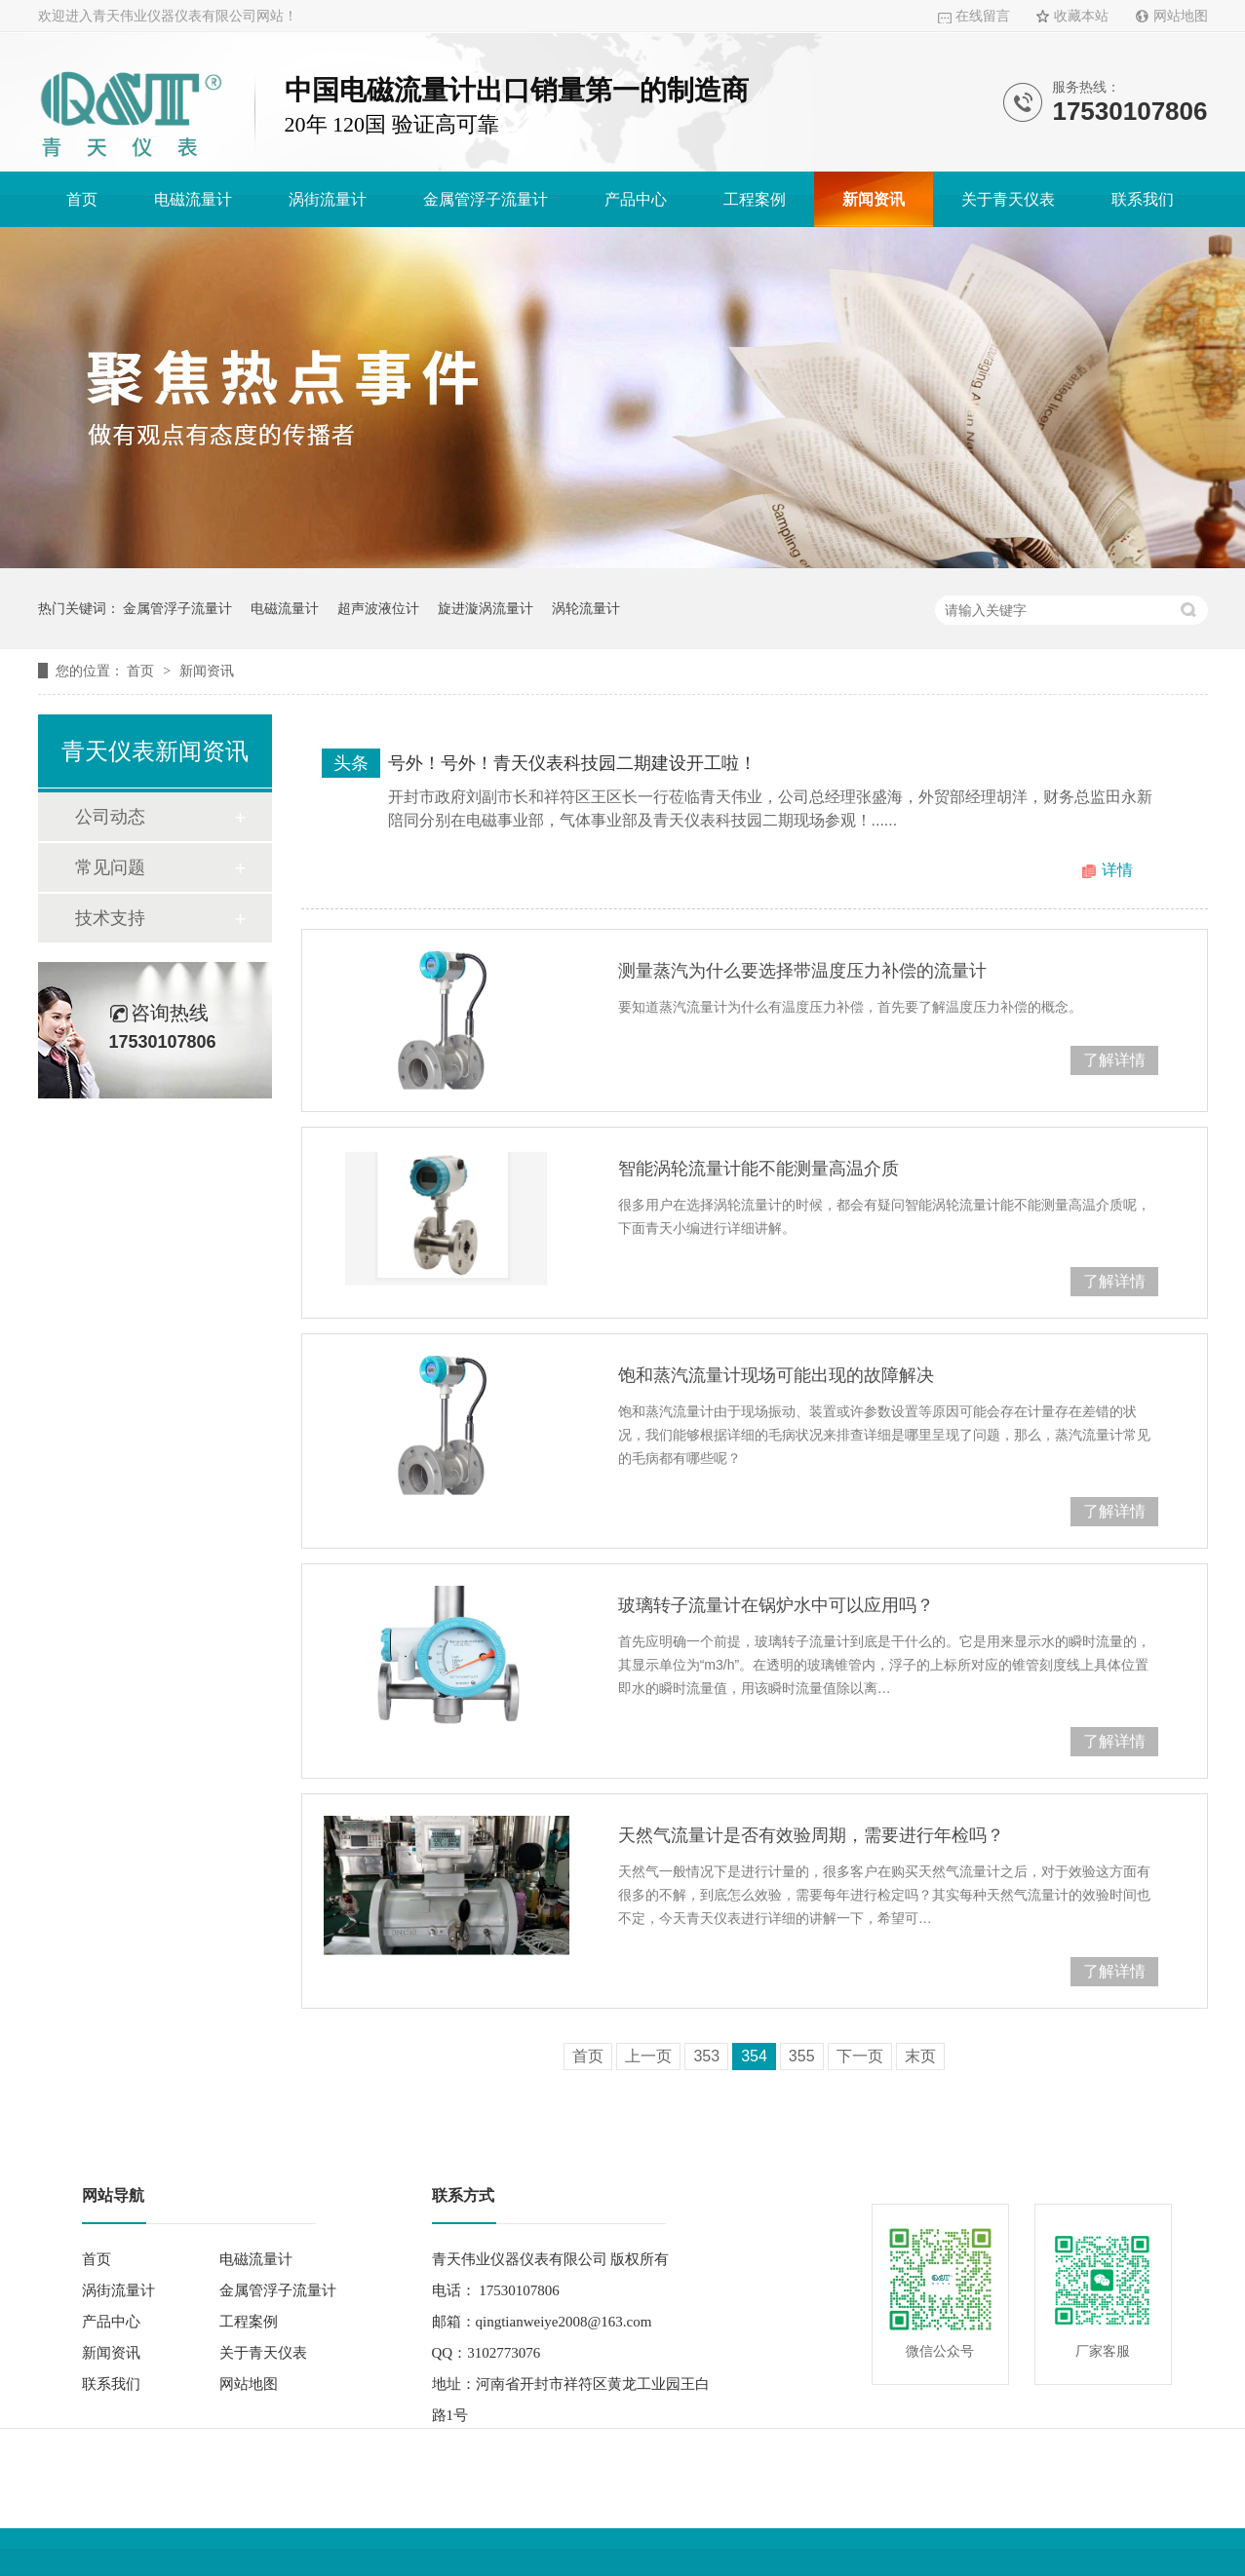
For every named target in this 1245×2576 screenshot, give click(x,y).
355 (802, 2056)
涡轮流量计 (586, 608)
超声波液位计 (378, 608)
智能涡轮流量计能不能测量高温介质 (758, 1168)
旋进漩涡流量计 (485, 608)
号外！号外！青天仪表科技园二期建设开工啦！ (572, 763)
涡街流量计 (328, 199)
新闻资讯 (873, 199)
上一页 (648, 2056)
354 (754, 2056)
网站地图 (1180, 16)
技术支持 (110, 918)
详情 (1117, 870)
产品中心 (635, 199)
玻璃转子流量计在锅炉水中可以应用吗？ (776, 1605)
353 (706, 2056)
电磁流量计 (193, 199)
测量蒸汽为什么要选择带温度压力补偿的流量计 (802, 970)
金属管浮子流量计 (485, 199)
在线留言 (982, 16)
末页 (920, 2056)
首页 (81, 199)
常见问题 (110, 867)
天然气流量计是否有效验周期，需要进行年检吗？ (811, 1835)
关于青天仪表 (1008, 199)
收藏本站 (1081, 16)
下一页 (859, 2056)
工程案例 (754, 199)
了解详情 (1114, 1060)
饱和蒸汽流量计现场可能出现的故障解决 (776, 1375)
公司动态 (110, 817)
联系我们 (1142, 199)
